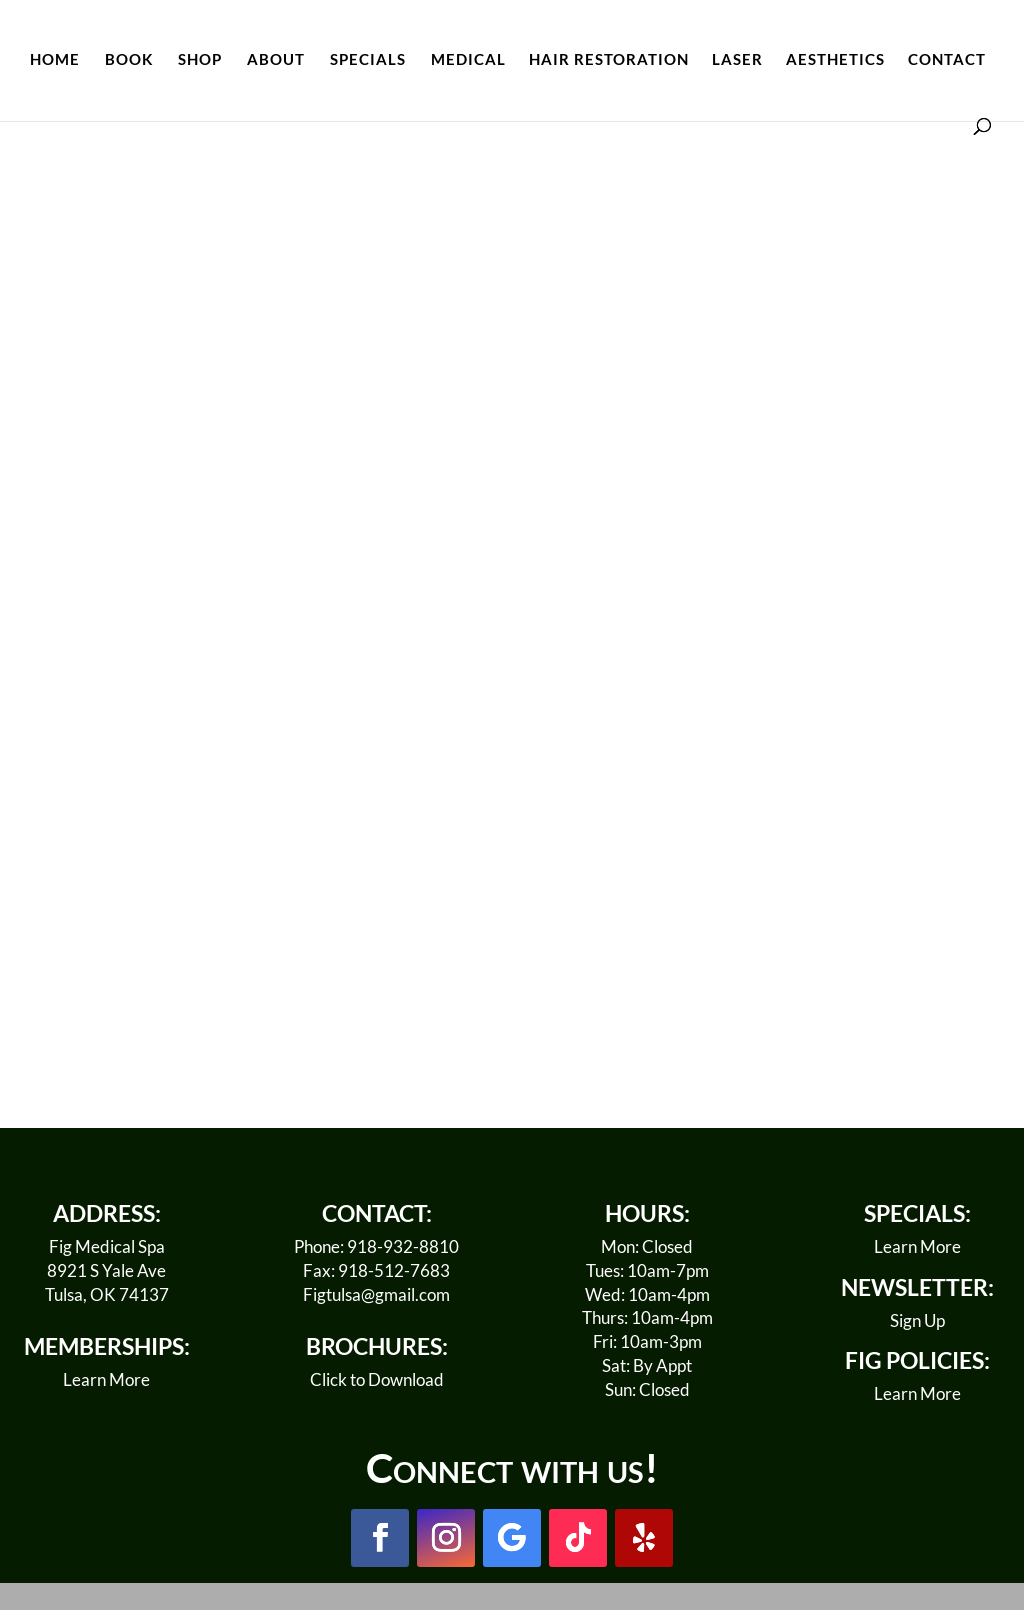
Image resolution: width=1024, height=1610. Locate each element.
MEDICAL (468, 60)
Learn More (106, 1379)
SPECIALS (368, 60)
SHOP (200, 60)
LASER (737, 60)
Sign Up (917, 1320)
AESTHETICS (835, 60)
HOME (55, 60)
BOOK (129, 60)
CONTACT (947, 60)
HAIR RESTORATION (609, 60)
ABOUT (276, 60)
